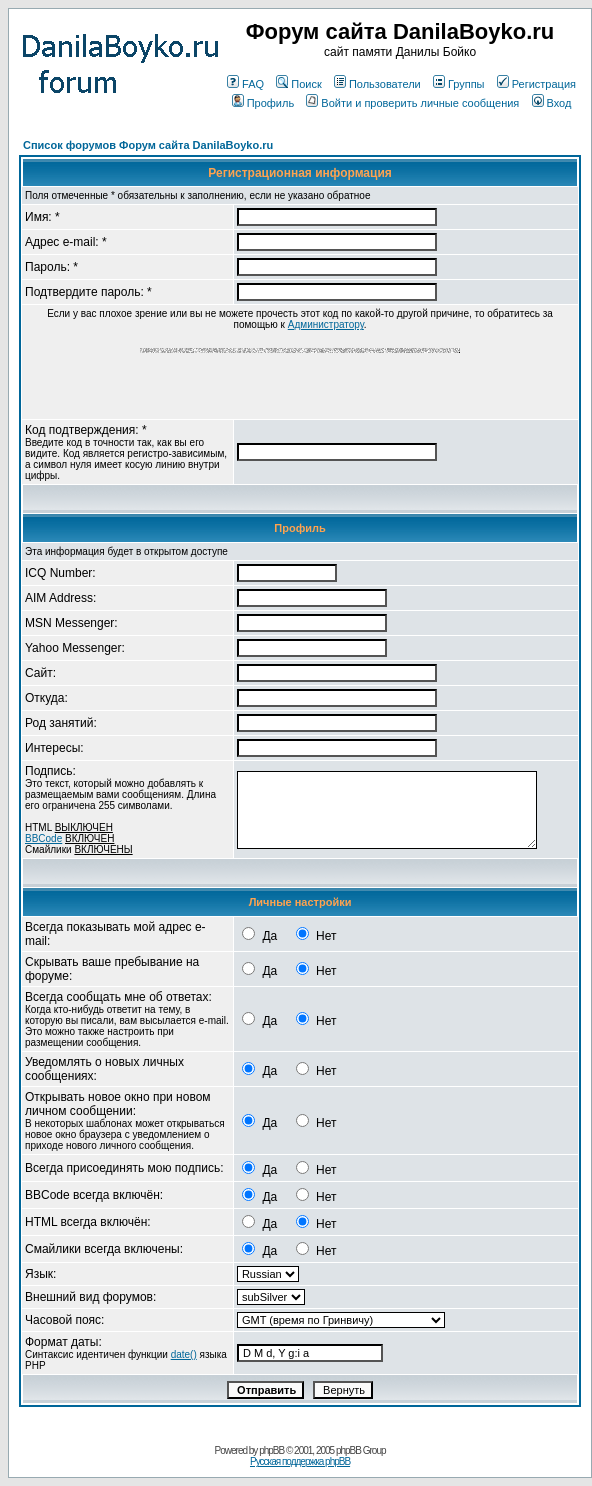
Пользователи (377, 84)
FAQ (245, 84)
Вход (552, 103)
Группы (459, 84)
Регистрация (536, 84)
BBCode (43, 838)
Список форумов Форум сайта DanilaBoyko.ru (148, 145)
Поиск (298, 84)
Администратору (326, 324)
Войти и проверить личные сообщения (412, 103)
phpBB (271, 1450)
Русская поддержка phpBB (300, 1461)
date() (184, 1354)
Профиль (263, 103)
